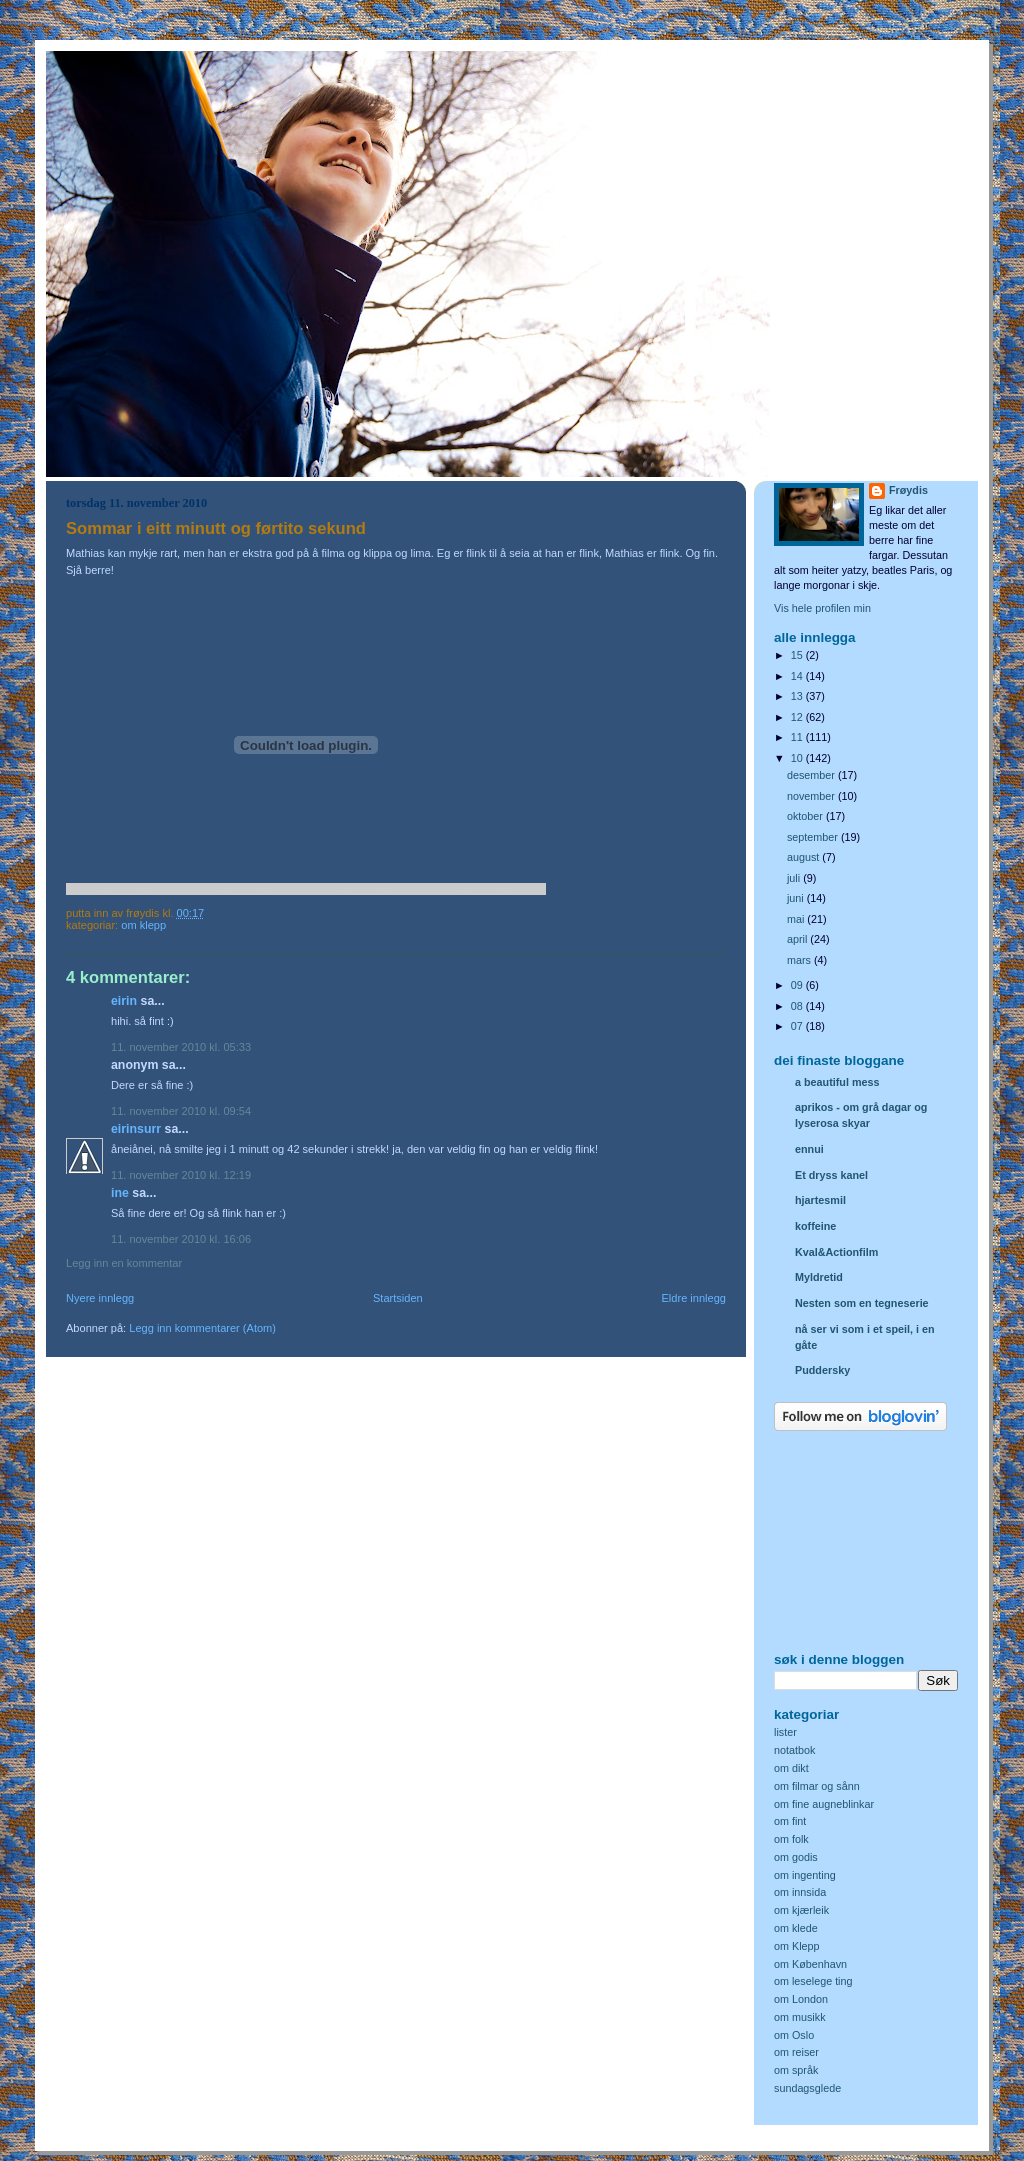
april (798, 939)
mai (797, 919)
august (804, 857)
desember (812, 775)
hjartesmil (820, 1200)
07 (798, 1026)
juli (795, 878)
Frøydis (908, 490)
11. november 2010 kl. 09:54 (181, 1111)
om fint (790, 1821)
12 (798, 717)
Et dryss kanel (831, 1175)
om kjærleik (801, 1910)
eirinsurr (136, 1129)
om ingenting (805, 1875)
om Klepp (143, 925)
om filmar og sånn (817, 1786)
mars (800, 960)
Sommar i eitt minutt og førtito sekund (216, 528)
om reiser (796, 2052)
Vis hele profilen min (822, 608)
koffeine (815, 1226)
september (814, 837)
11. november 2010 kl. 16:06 (181, 1239)
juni (797, 898)
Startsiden (398, 1298)
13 (798, 696)
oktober (806, 816)
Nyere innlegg (100, 1298)
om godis (796, 1857)
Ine (120, 1193)
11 (798, 737)
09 (798, 985)
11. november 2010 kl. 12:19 (181, 1175)
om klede (796, 1928)
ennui (809, 1149)
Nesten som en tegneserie (862, 1303)
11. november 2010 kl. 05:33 (181, 1047)
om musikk (800, 2017)
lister (785, 1732)
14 (798, 676)
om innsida (800, 1892)
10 (798, 758)
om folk (791, 1839)
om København (810, 1964)
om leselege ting (813, 1981)
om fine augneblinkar (824, 1804)
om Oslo (794, 2035)
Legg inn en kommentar (124, 1263)
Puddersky (822, 1370)
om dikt (791, 1768)
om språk (796, 2070)
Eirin (124, 1001)
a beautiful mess (837, 1082)
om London (801, 1999)
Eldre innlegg (694, 1298)
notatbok (794, 1750)
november (812, 796)
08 (798, 1006)
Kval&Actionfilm (836, 1252)
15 (798, 655)
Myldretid (819, 1277)
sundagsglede (807, 2088)
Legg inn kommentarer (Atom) (202, 1328)
